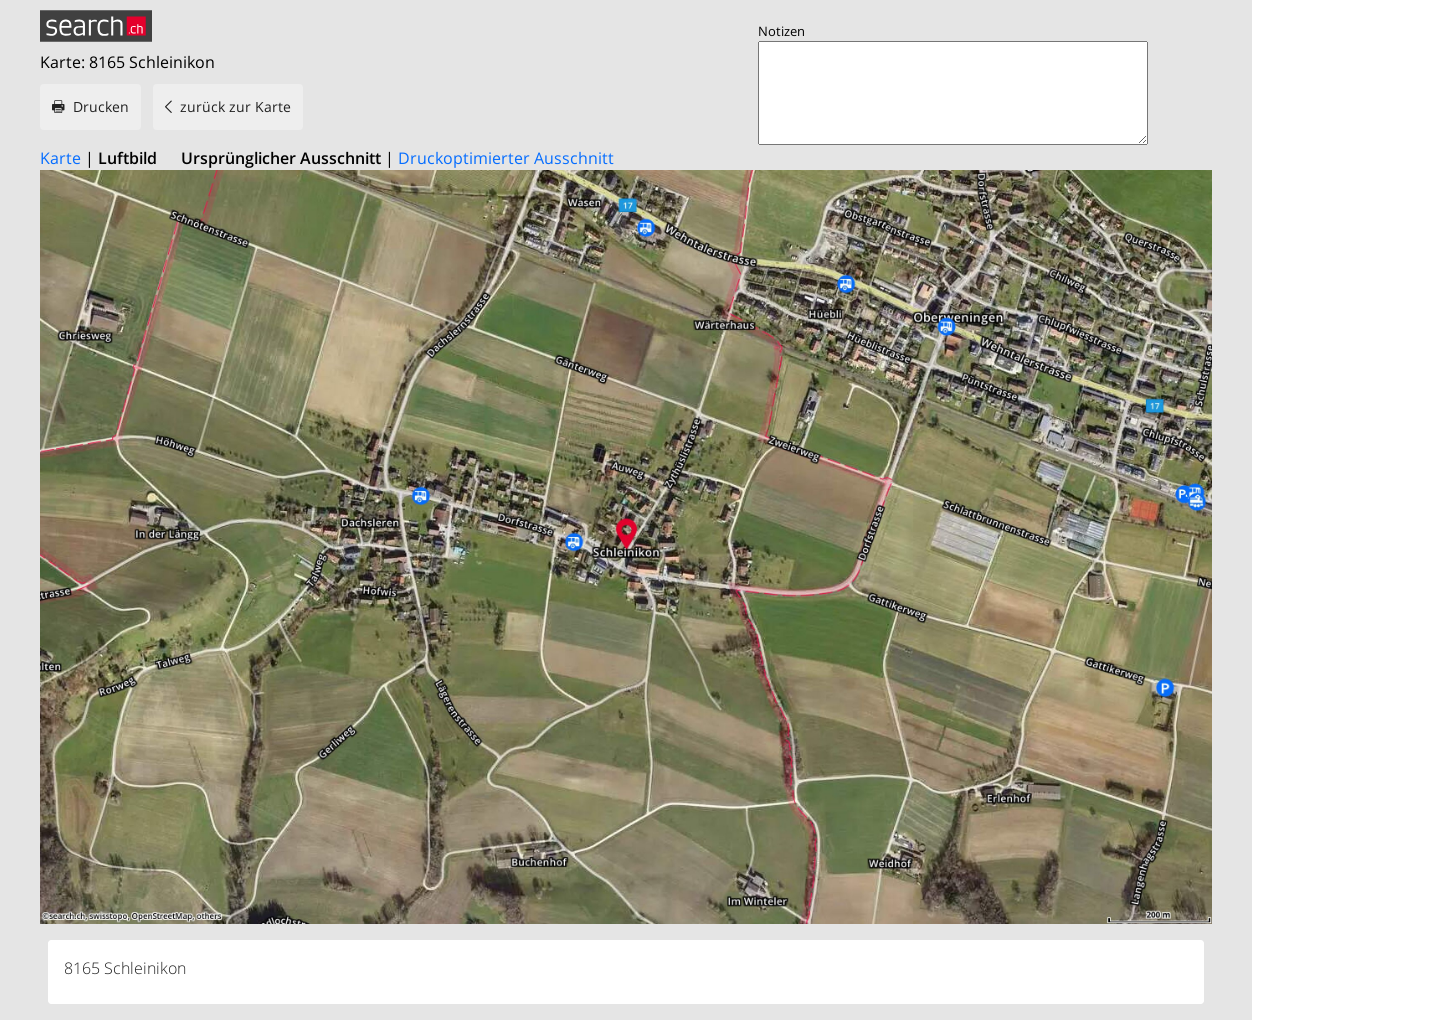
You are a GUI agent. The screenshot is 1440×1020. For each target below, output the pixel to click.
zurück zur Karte (235, 106)
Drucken (101, 106)
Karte (60, 158)
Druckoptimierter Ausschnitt (506, 158)
